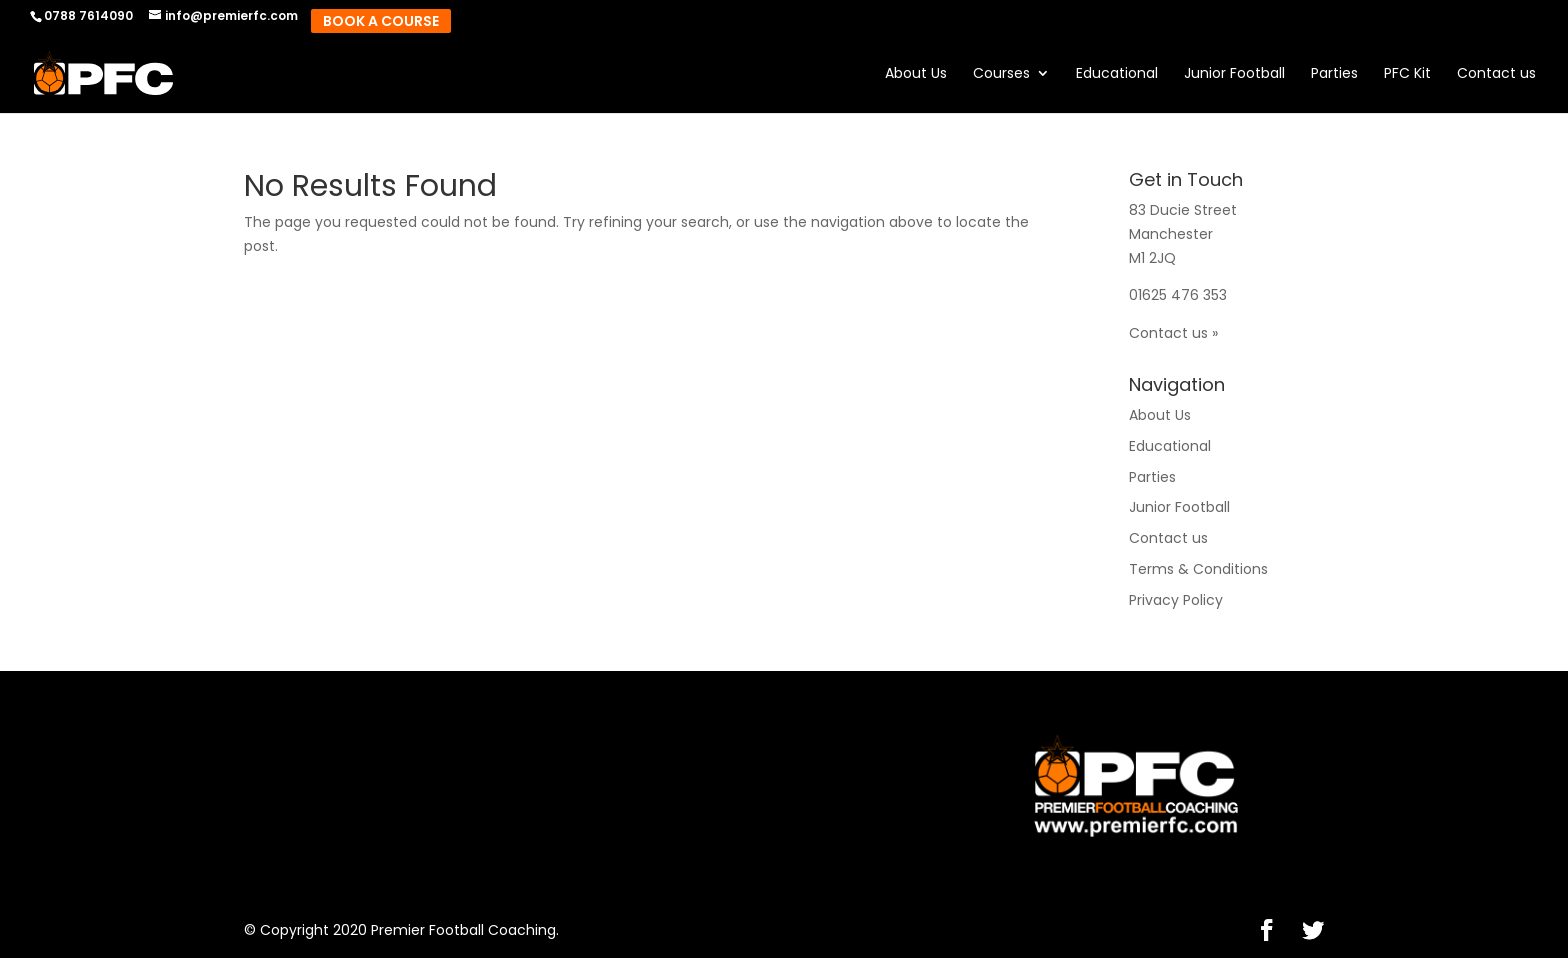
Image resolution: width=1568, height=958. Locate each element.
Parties (1334, 74)
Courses (1001, 74)
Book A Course (381, 21)
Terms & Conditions (1198, 569)
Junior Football (1234, 74)
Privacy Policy (1176, 600)
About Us (916, 74)
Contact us (1496, 74)
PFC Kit (1407, 74)
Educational (1117, 74)
